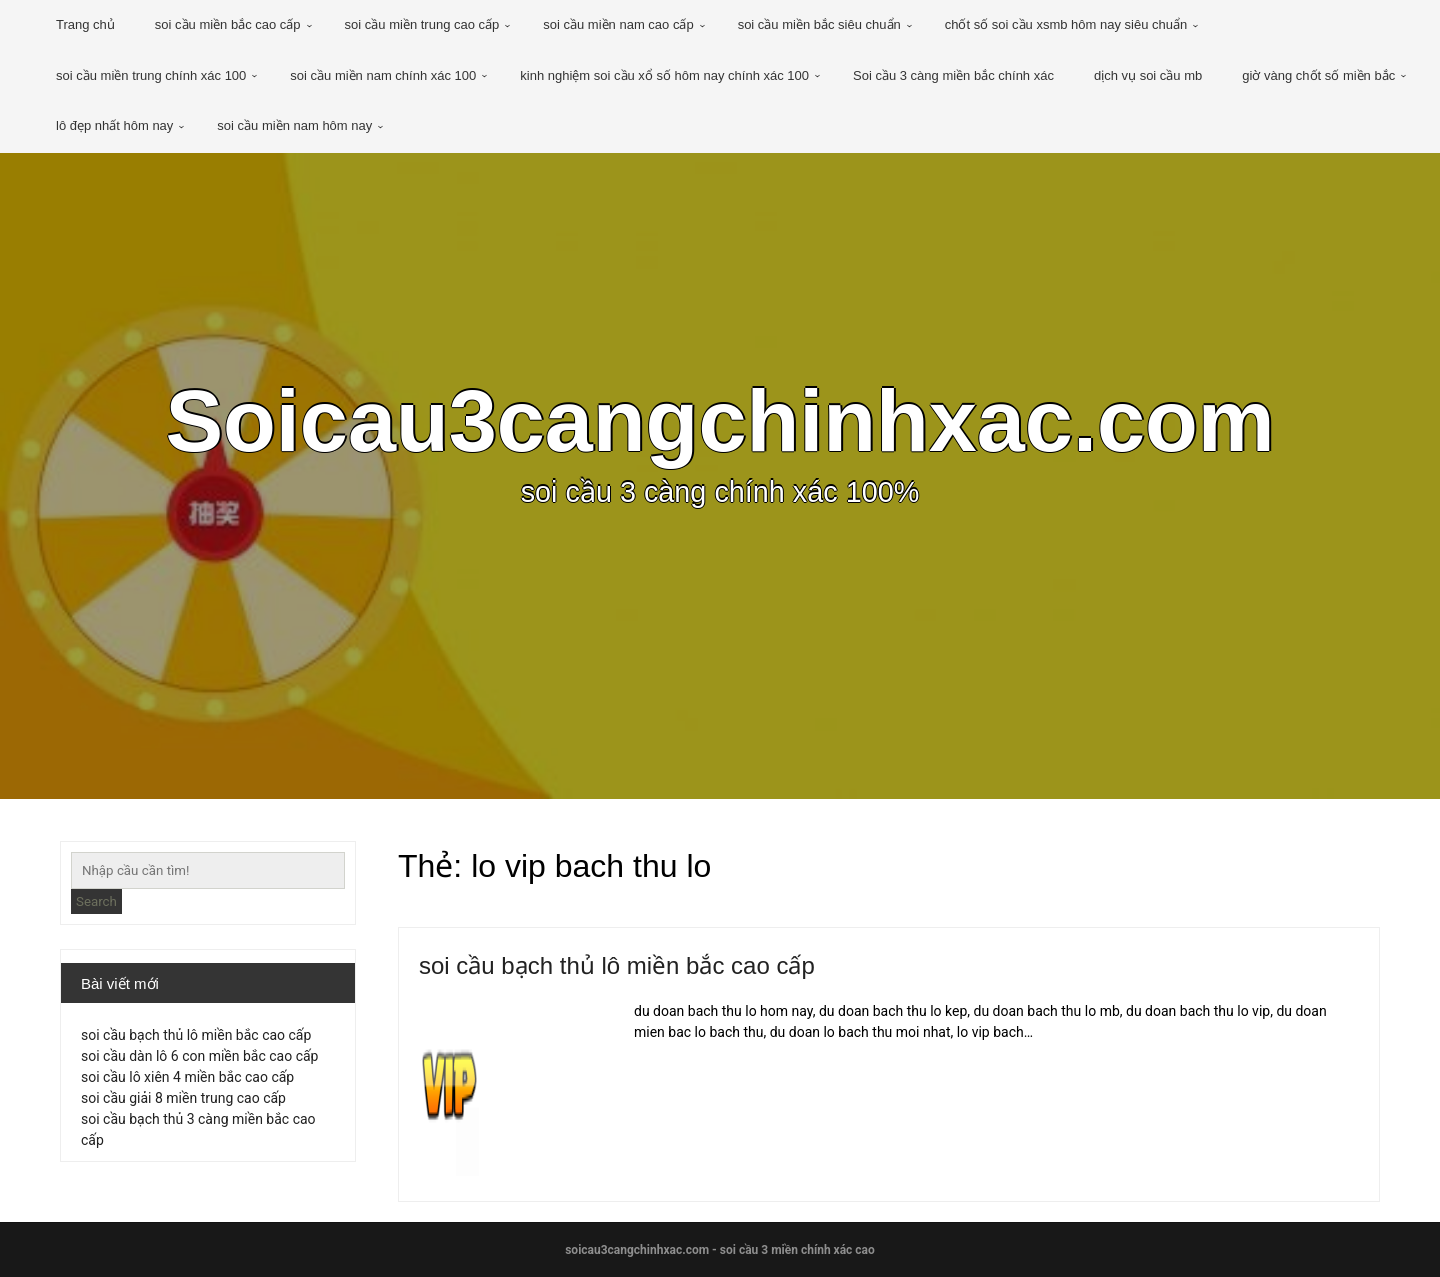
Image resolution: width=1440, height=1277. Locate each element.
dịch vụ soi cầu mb (1148, 75)
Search (96, 901)
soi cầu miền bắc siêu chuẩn (819, 24)
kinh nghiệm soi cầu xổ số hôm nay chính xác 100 (664, 75)
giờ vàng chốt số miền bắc (1318, 75)
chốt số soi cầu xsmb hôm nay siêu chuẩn (1066, 24)
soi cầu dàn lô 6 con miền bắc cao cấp (199, 1056)
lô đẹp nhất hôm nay (114, 125)
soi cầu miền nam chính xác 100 (383, 75)
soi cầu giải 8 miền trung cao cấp (183, 1098)
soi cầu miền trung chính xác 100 (151, 75)
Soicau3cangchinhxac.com (719, 421)
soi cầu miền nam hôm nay (294, 125)
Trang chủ (85, 24)
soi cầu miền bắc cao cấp (228, 24)
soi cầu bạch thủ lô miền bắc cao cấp (617, 965)
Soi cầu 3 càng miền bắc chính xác (953, 75)
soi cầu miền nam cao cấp (618, 24)
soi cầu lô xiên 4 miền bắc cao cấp (187, 1077)
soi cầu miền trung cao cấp (422, 24)
